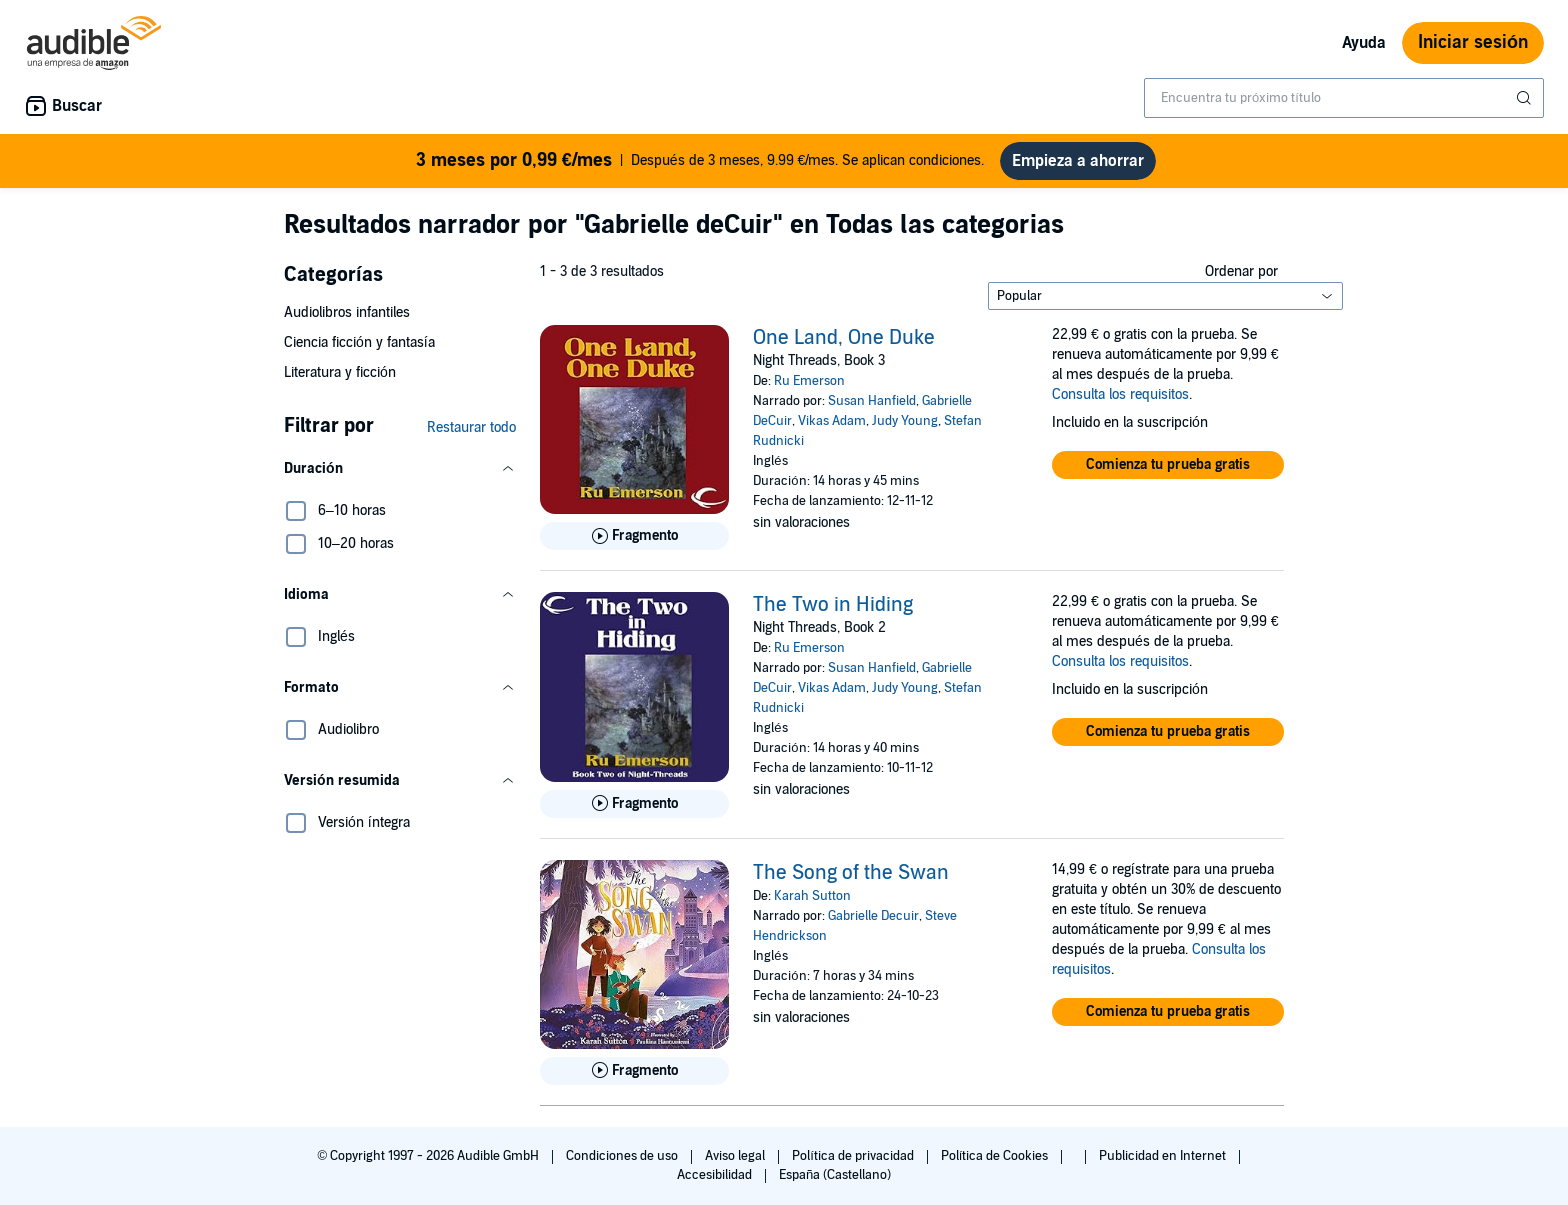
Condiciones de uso (623, 1156)
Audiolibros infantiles (347, 312)
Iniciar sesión (1473, 42)
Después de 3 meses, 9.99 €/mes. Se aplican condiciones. (700, 161)
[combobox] (1344, 98)
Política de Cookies (996, 1156)
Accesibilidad (716, 1175)
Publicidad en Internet (1164, 1156)
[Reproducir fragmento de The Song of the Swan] (634, 1071)
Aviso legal (736, 1156)
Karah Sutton (812, 896)
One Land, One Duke (844, 338)
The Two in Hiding (833, 605)
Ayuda (1364, 43)
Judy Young (905, 421)
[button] (400, 469)
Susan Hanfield (872, 401)
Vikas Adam (832, 421)
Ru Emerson (809, 381)
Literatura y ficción (340, 372)
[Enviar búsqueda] (1526, 98)
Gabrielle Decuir (873, 916)
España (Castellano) (835, 1175)
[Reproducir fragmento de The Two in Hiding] (634, 804)
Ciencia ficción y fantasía (359, 342)
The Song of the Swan (851, 873)
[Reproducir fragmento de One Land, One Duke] (634, 536)
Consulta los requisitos (1120, 394)
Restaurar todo (471, 427)
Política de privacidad (854, 1156)
